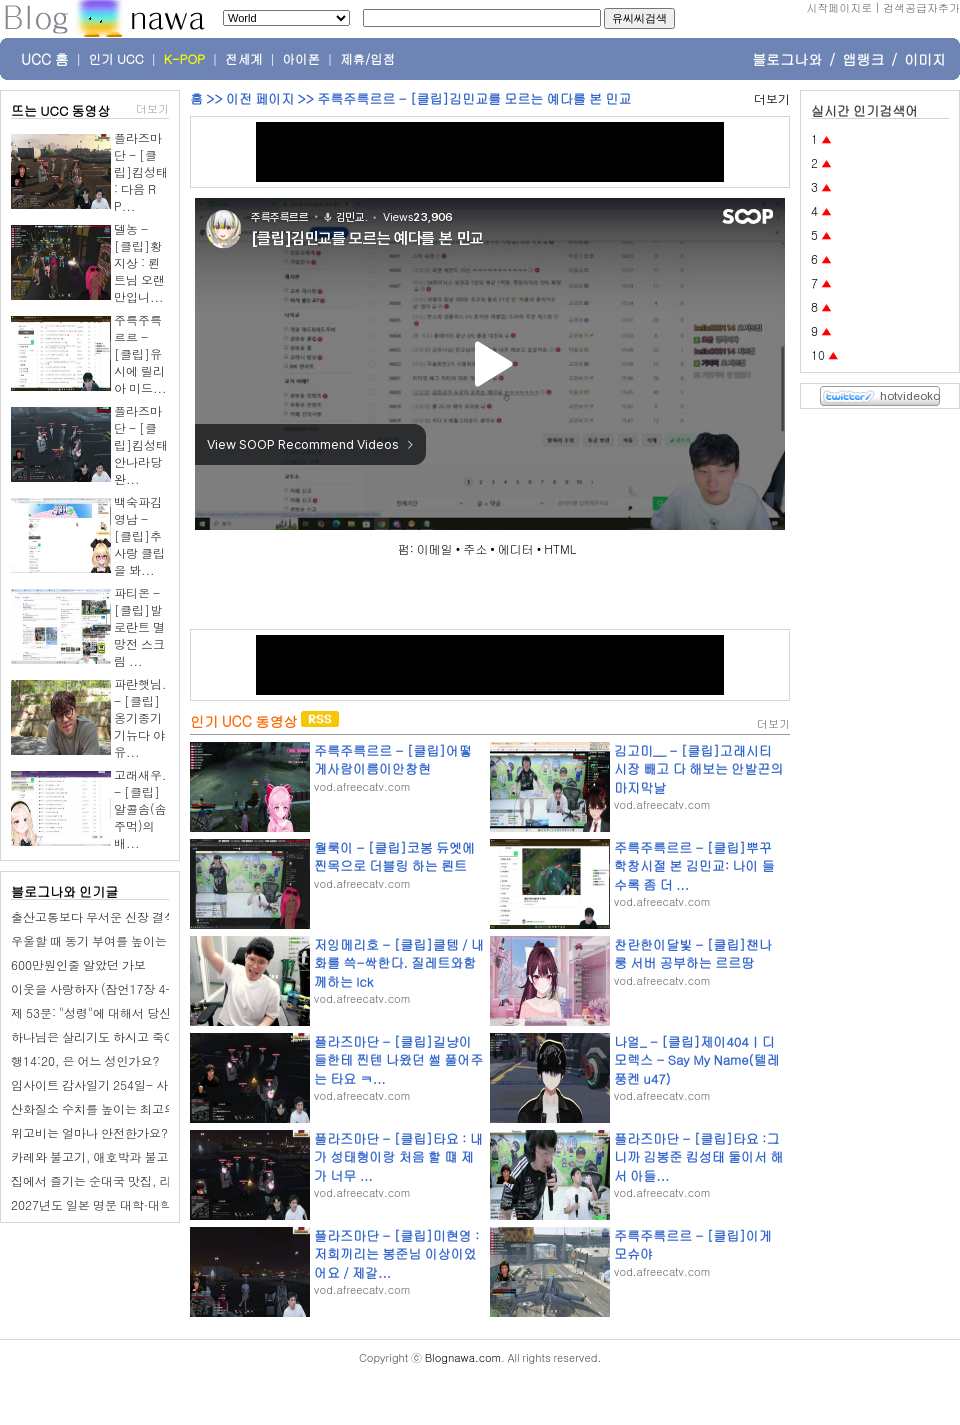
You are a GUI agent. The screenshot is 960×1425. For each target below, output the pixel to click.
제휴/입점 (367, 59)
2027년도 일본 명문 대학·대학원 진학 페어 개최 (138, 1204)
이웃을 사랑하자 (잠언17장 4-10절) (107, 988)
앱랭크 (863, 59)
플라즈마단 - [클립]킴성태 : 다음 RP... (141, 171)
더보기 (152, 108)
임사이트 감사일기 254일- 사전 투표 (109, 1084)
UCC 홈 (45, 59)
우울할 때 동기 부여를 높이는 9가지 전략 (119, 940)
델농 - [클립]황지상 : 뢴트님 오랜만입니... (139, 262)
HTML (560, 548)
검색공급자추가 (921, 7)
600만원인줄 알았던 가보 (78, 964)
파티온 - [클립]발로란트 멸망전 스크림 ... (139, 626)
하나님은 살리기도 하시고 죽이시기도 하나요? (134, 1036)
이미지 (925, 59)
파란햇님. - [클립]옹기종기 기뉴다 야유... (140, 717)
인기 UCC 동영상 (243, 721)
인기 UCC (116, 59)
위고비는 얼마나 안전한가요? (89, 1132)
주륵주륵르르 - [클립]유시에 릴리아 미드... (140, 353)
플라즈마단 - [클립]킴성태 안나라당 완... (141, 444)
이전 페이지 (260, 98)
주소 (475, 548)
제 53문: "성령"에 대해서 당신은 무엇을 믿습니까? (145, 1012)
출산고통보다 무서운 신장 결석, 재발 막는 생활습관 (148, 916)
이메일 (435, 548)
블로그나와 (787, 59)
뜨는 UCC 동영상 (61, 110)
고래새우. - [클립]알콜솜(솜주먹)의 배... (140, 808)
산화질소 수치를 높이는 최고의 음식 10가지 (127, 1108)
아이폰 (302, 59)
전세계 (244, 59)
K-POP (184, 59)
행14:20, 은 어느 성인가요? (85, 1060)
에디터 (516, 548)
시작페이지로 (839, 7)
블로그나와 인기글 (64, 891)
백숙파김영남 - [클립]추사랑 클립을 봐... (139, 535)
